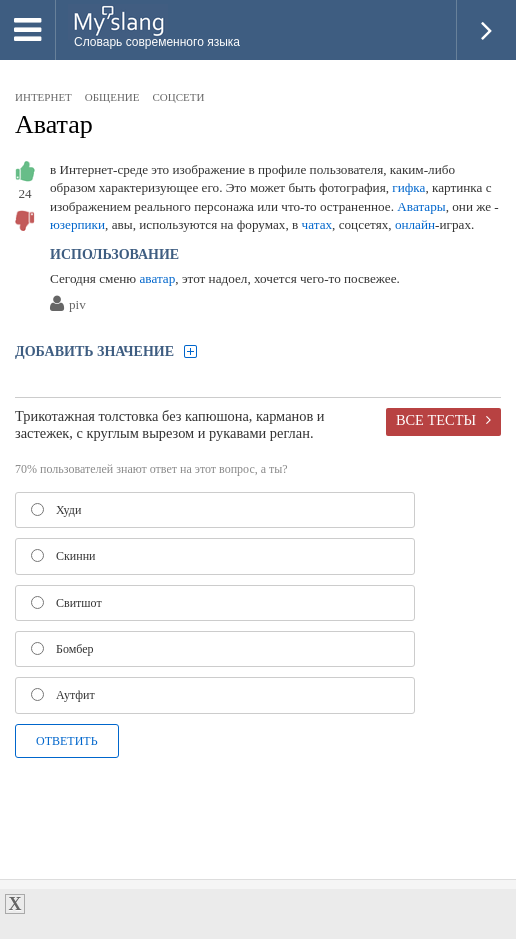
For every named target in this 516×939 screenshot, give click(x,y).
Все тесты (436, 420)
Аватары (421, 206)
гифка (408, 187)
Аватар (54, 124)
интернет (43, 97)
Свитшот (66, 603)
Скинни (63, 556)
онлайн (415, 224)
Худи (56, 510)
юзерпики (77, 224)
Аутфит (63, 695)
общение (112, 97)
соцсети (179, 97)
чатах (317, 224)
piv (77, 305)
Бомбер (62, 649)
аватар (158, 278)
